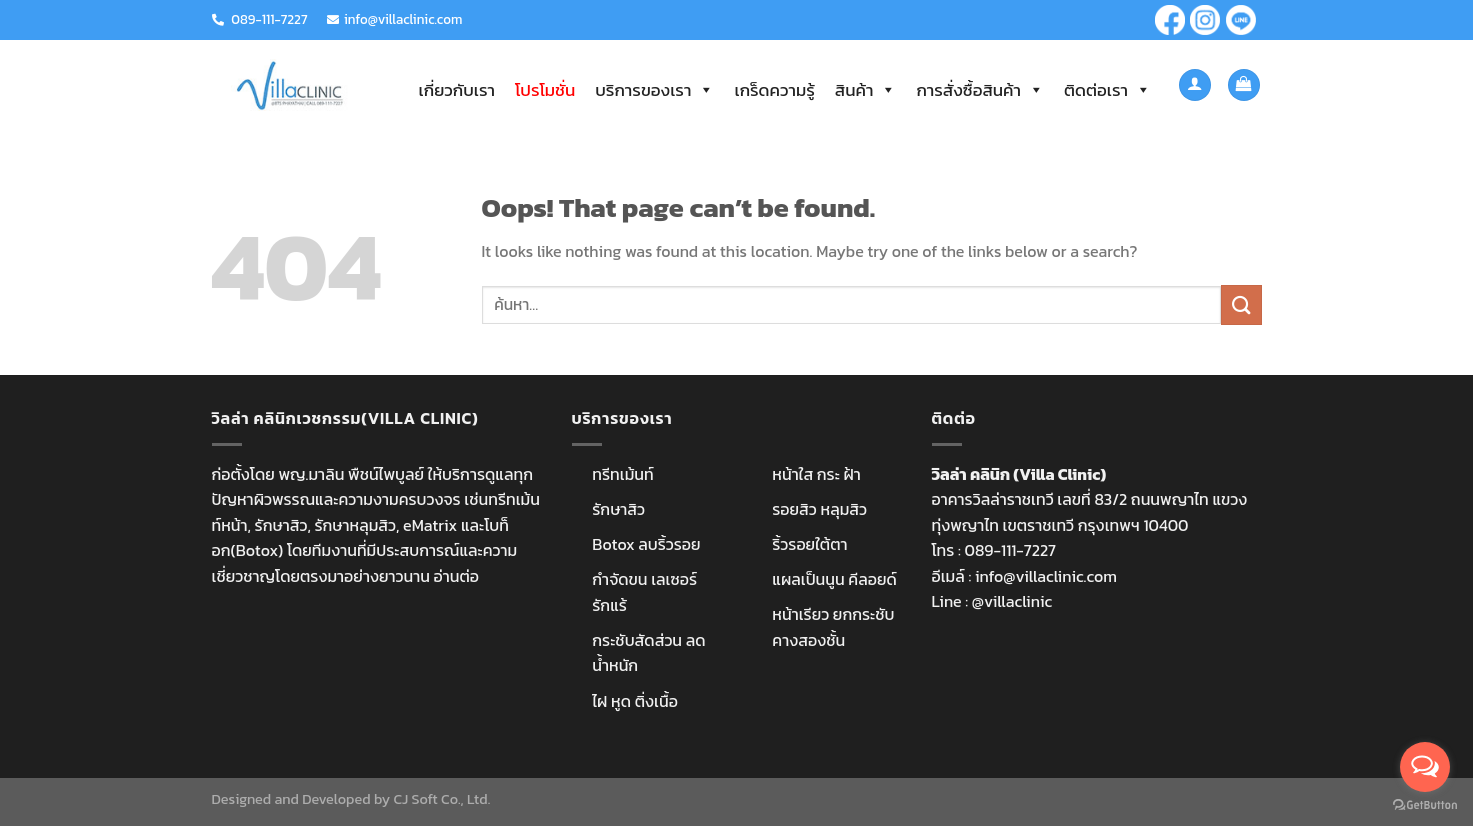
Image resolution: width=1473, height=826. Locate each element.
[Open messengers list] (1425, 767)
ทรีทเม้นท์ (622, 474)
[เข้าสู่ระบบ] (1195, 85)
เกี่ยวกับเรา (457, 90)
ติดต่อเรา (1107, 90)
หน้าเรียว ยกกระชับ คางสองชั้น (833, 627)
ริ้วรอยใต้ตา (809, 544)
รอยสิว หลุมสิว (819, 509)
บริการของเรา (654, 90)
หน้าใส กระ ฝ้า (816, 474)
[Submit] (1241, 304)
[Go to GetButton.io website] (1425, 805)
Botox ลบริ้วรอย (646, 544)
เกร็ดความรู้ (774, 90)
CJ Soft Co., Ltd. (441, 799)
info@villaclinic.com (403, 19)
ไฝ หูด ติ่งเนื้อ (635, 701)
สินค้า (866, 90)
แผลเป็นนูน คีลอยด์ (834, 579)
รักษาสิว (618, 509)
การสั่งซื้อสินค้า (980, 90)
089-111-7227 (269, 19)
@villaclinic (1012, 601)
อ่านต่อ (456, 576)
